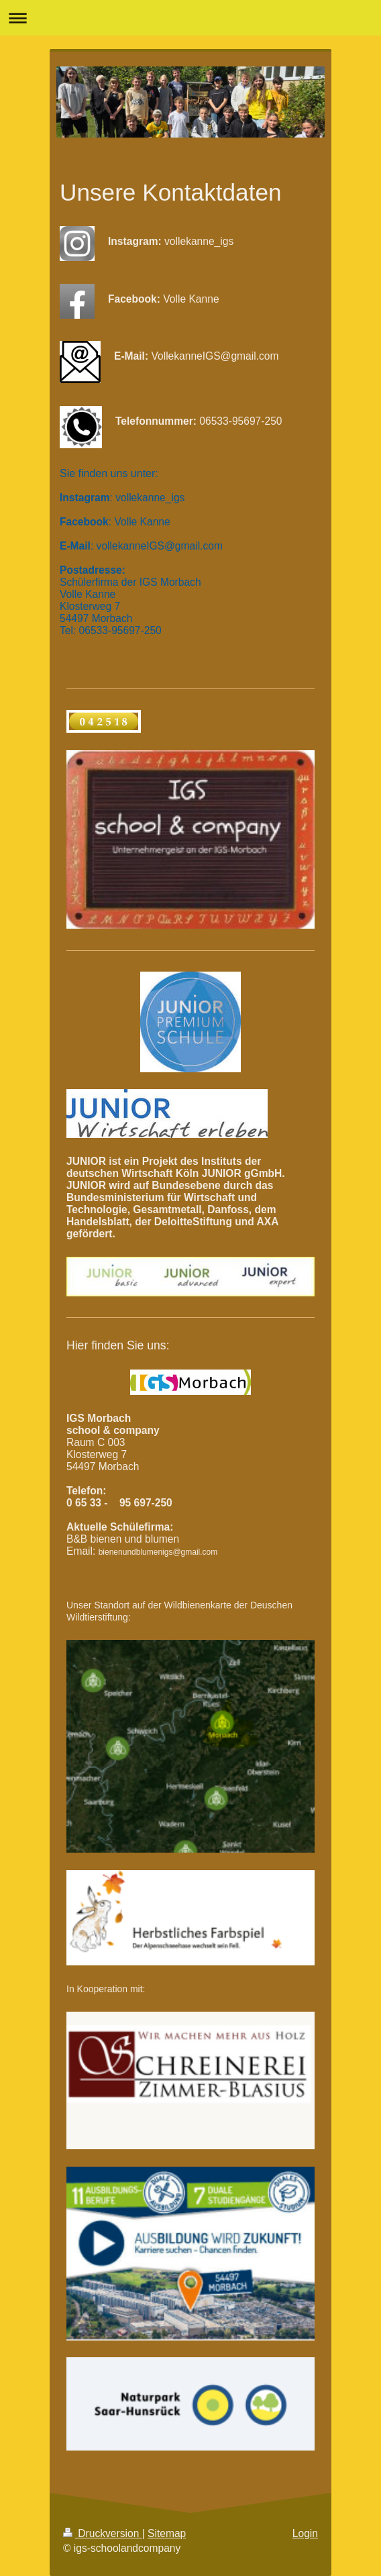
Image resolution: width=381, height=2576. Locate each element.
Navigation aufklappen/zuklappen (190, 17)
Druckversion (102, 2533)
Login (305, 2533)
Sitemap (167, 2533)
